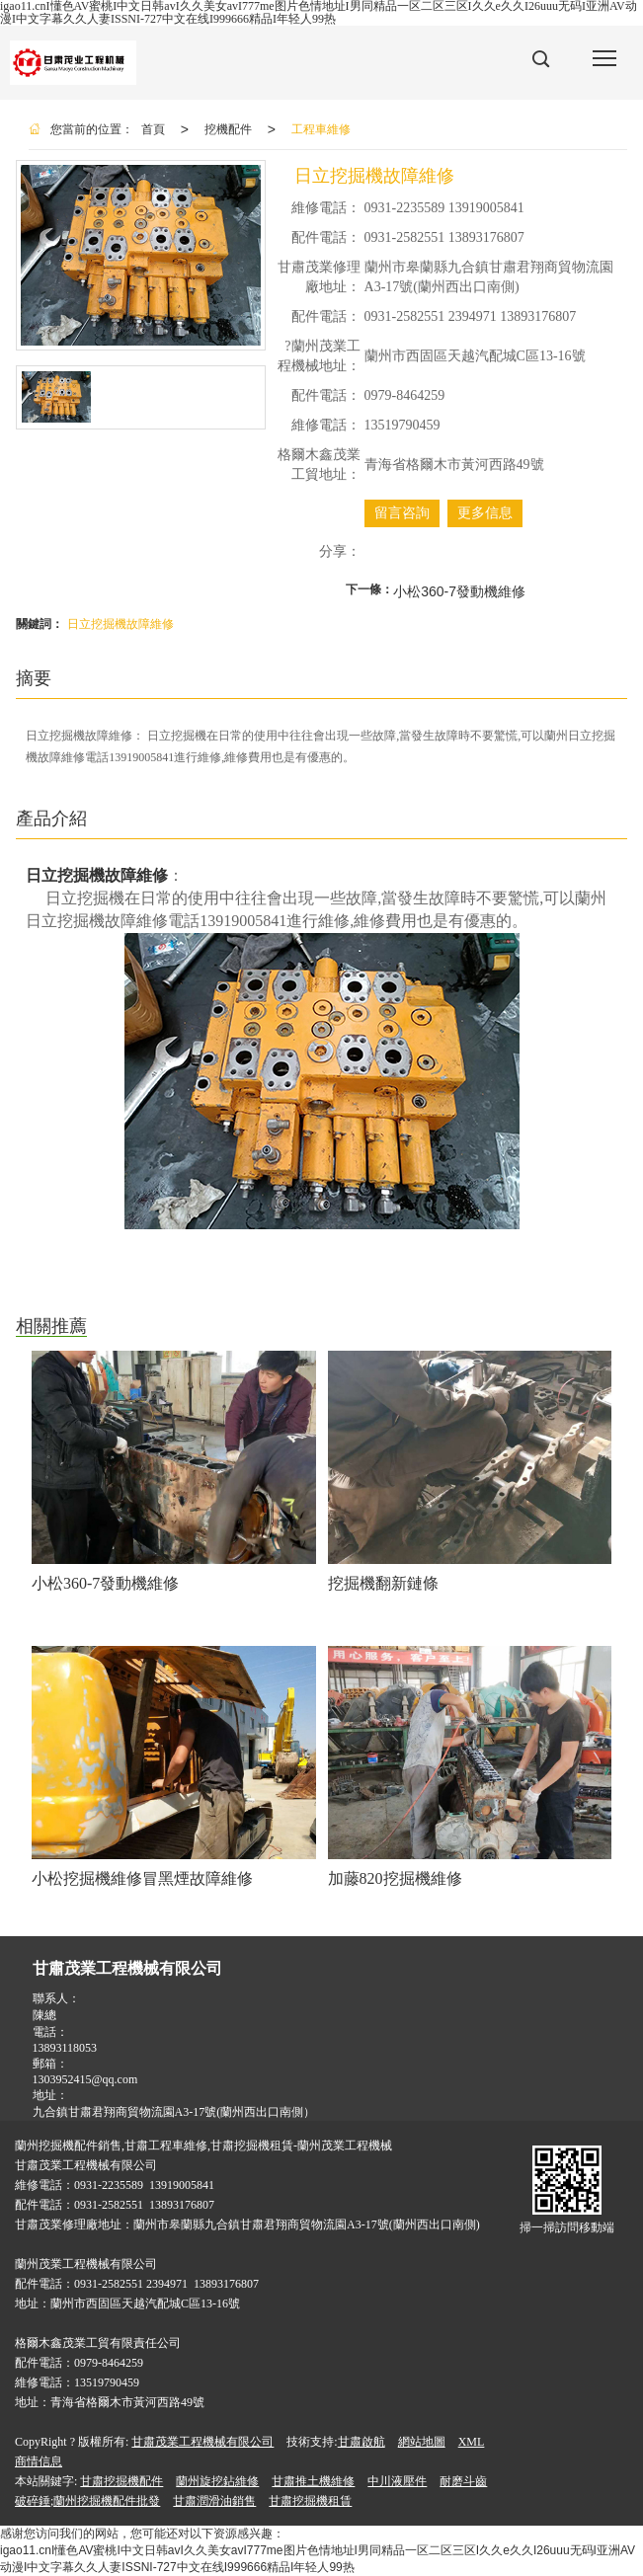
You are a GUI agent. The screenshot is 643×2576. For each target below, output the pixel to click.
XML (471, 2442)
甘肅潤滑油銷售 (214, 2501)
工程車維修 (321, 129)
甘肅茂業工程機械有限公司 (202, 2442)
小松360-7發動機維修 (459, 591)
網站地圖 (421, 2442)
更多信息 (485, 513)
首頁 (153, 129)
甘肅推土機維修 (313, 2481)
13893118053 (65, 2048)
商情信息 (38, 2461)
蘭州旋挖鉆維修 (217, 2481)
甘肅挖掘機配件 (121, 2481)
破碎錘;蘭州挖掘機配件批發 (87, 2501)
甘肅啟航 (361, 2442)
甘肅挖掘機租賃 (310, 2501)
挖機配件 (228, 129)
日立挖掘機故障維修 (120, 624)
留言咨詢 (402, 513)
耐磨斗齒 (463, 2481)
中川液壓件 (397, 2481)
